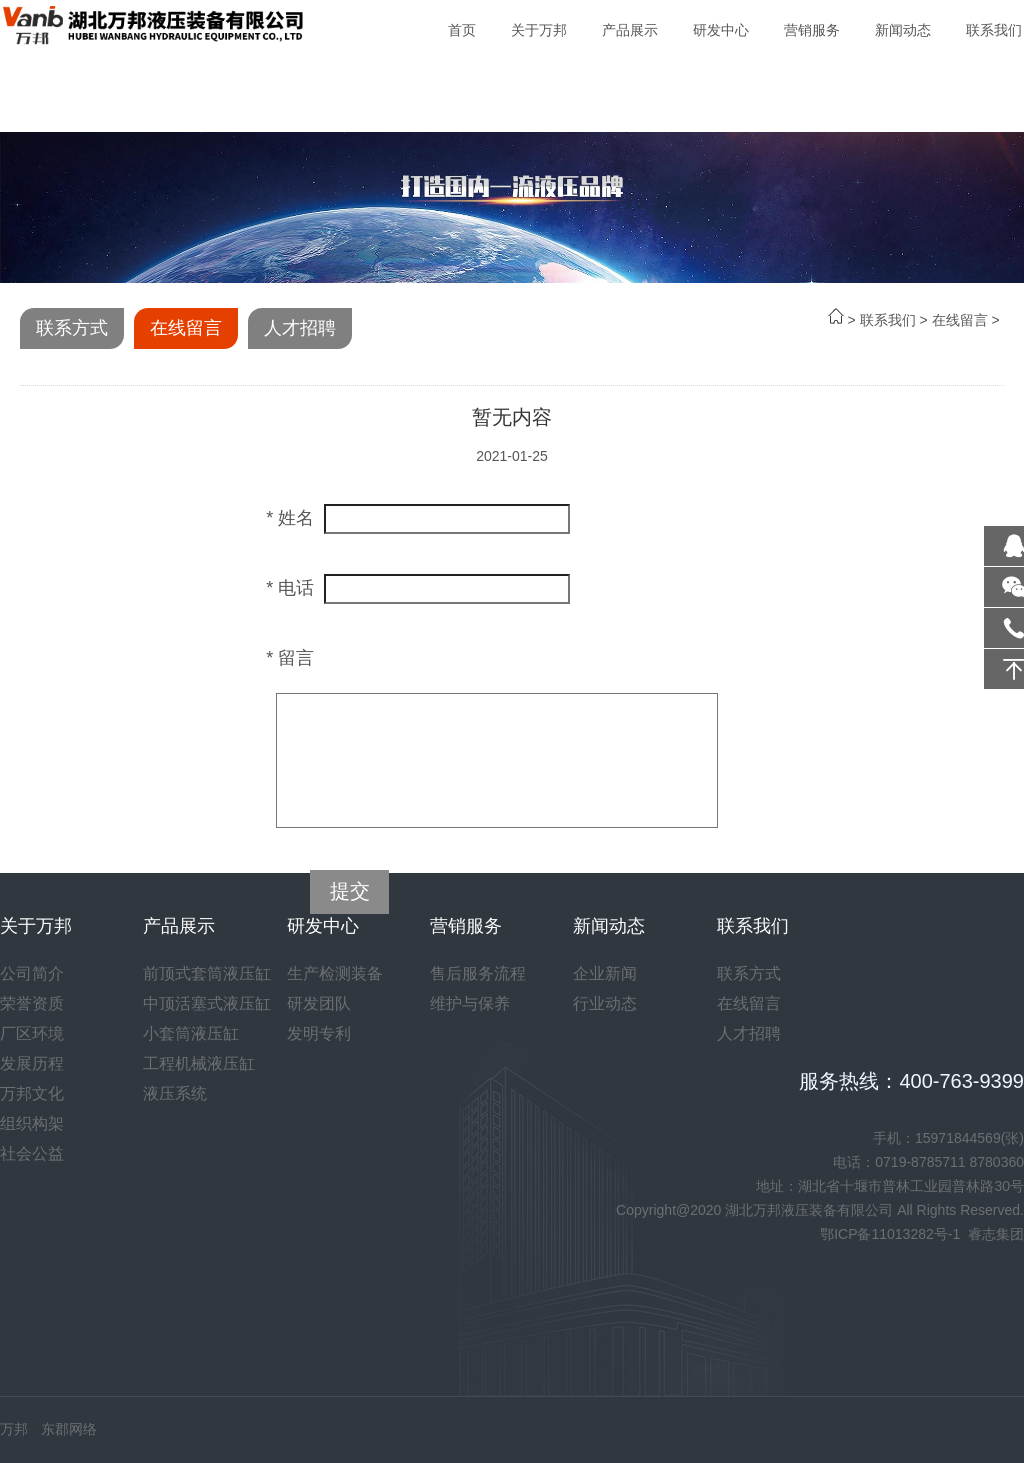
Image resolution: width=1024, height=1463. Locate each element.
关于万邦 (539, 30)
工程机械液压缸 (199, 1063)
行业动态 (605, 1003)
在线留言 (960, 320)
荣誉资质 (32, 1003)
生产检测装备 (335, 973)
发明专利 (319, 1033)
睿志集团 (996, 1234)
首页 (462, 30)
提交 (350, 891)
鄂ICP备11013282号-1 (890, 1234)
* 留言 (290, 658)
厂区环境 (32, 1033)
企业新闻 (605, 973)
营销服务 (812, 30)
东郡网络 (69, 1429)
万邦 (14, 1429)
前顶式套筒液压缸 (207, 973)
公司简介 (32, 973)
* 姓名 (290, 518)
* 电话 (290, 588)
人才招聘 (300, 328)
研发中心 (721, 30)
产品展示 (630, 30)
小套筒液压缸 (191, 1033)
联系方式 (72, 328)
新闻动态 (903, 30)
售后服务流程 (478, 973)
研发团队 (319, 1003)
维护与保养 (470, 1003)
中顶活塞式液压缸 (207, 1003)
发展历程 (32, 1063)
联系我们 (994, 30)
